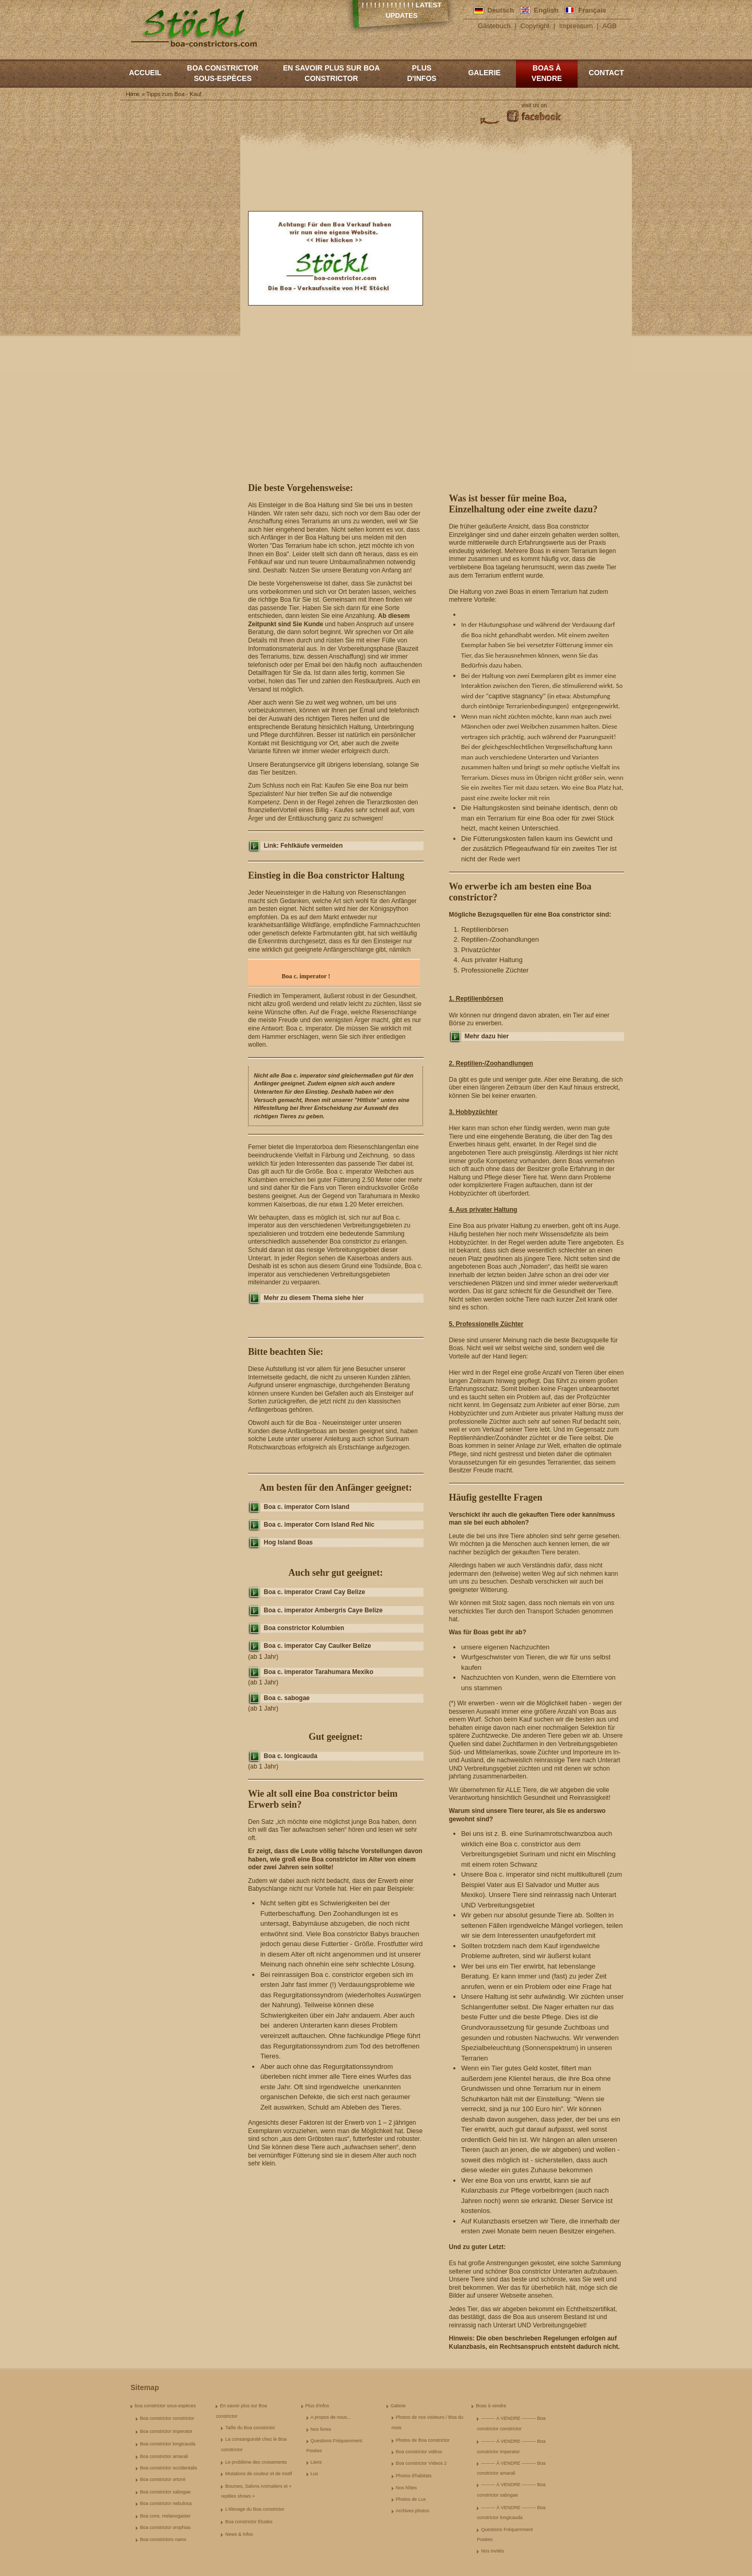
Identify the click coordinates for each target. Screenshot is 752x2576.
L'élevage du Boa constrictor (254, 2509)
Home (132, 94)
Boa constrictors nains (163, 2539)
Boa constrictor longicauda (167, 2443)
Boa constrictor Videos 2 (421, 2463)
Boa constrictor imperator (166, 2431)
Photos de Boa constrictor (423, 2440)
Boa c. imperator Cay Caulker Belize (317, 1645)
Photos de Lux (411, 2499)
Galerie (484, 72)
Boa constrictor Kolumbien (304, 1628)
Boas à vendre (547, 73)
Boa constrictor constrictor (167, 2418)
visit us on (534, 105)
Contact (606, 72)
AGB (610, 26)
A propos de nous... (331, 2417)
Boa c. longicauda (291, 1756)
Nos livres (321, 2429)
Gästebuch (494, 26)
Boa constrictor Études (249, 2521)
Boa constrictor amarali (164, 2456)
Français (592, 10)
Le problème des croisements (256, 2462)
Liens (316, 2462)
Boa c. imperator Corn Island (306, 1507)
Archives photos (412, 2510)
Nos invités (492, 2551)
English (546, 10)
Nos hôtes (406, 2487)
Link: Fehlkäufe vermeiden (303, 845)
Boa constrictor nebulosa (166, 2503)
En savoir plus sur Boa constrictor (331, 73)
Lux (315, 2473)
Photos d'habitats (414, 2475)
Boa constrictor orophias (165, 2527)
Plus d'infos (421, 73)
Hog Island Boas (288, 1542)
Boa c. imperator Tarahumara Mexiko (318, 1672)
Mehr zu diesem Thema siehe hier (313, 1298)
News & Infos (239, 2534)
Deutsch (500, 10)
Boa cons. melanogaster (165, 2516)
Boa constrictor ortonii (162, 2479)
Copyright (534, 26)
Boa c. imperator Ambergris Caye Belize (323, 1610)
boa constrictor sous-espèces (222, 73)
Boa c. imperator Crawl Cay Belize (314, 1592)
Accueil (145, 72)
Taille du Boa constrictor (250, 2427)
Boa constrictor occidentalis (168, 2467)
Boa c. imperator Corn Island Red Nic (319, 1524)
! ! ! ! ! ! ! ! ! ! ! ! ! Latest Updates (402, 10)
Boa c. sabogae (287, 1698)
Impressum (576, 26)
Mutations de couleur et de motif (258, 2473)
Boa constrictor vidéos (419, 2451)
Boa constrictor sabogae (165, 2492)
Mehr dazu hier (487, 1036)
